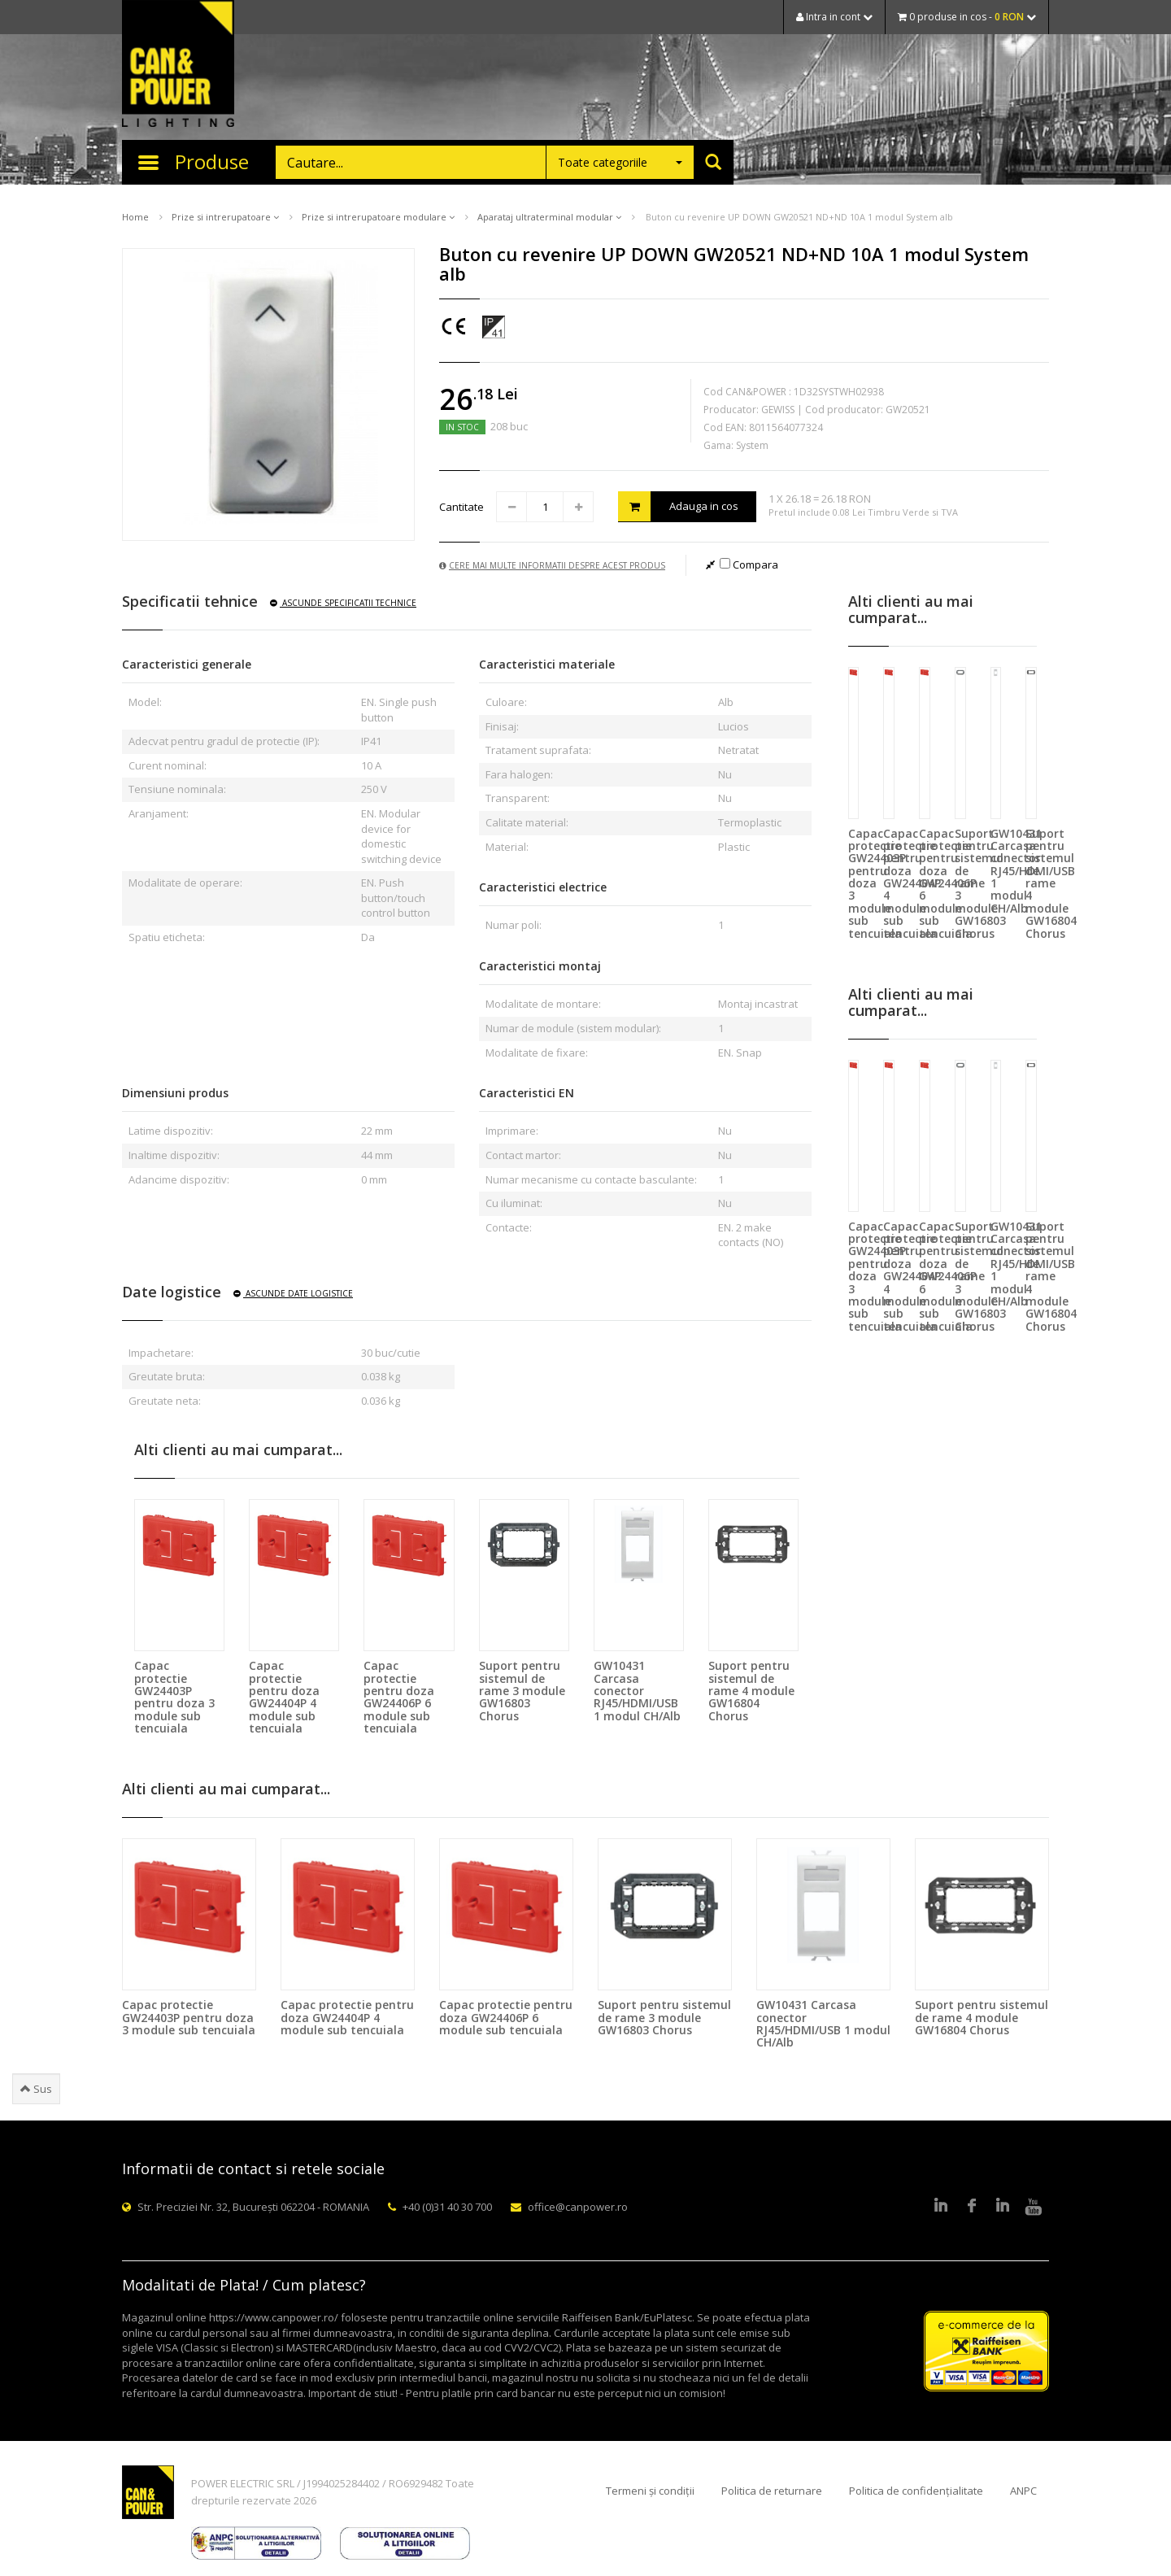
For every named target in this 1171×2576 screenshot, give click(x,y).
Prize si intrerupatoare (225, 217)
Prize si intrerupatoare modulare (378, 217)
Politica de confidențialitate (916, 2490)
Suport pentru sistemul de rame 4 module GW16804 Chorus (751, 1691)
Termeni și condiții (650, 2490)
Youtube (1034, 2207)
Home (135, 217)
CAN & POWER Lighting (178, 65)
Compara (749, 564)
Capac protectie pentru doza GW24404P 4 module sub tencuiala (284, 1697)
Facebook (972, 2207)
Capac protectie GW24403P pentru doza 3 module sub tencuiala (174, 1697)
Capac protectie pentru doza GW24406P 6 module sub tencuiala (398, 1697)
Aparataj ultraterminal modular (549, 217)
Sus (36, 2088)
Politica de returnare (771, 2490)
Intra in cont (834, 17)
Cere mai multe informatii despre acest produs (552, 565)
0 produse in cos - (967, 17)
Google (1003, 2207)
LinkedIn (941, 2207)
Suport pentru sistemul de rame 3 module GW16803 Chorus (522, 1691)
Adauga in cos (678, 506)
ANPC (1023, 2490)
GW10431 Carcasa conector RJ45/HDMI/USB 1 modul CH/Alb (637, 1691)
